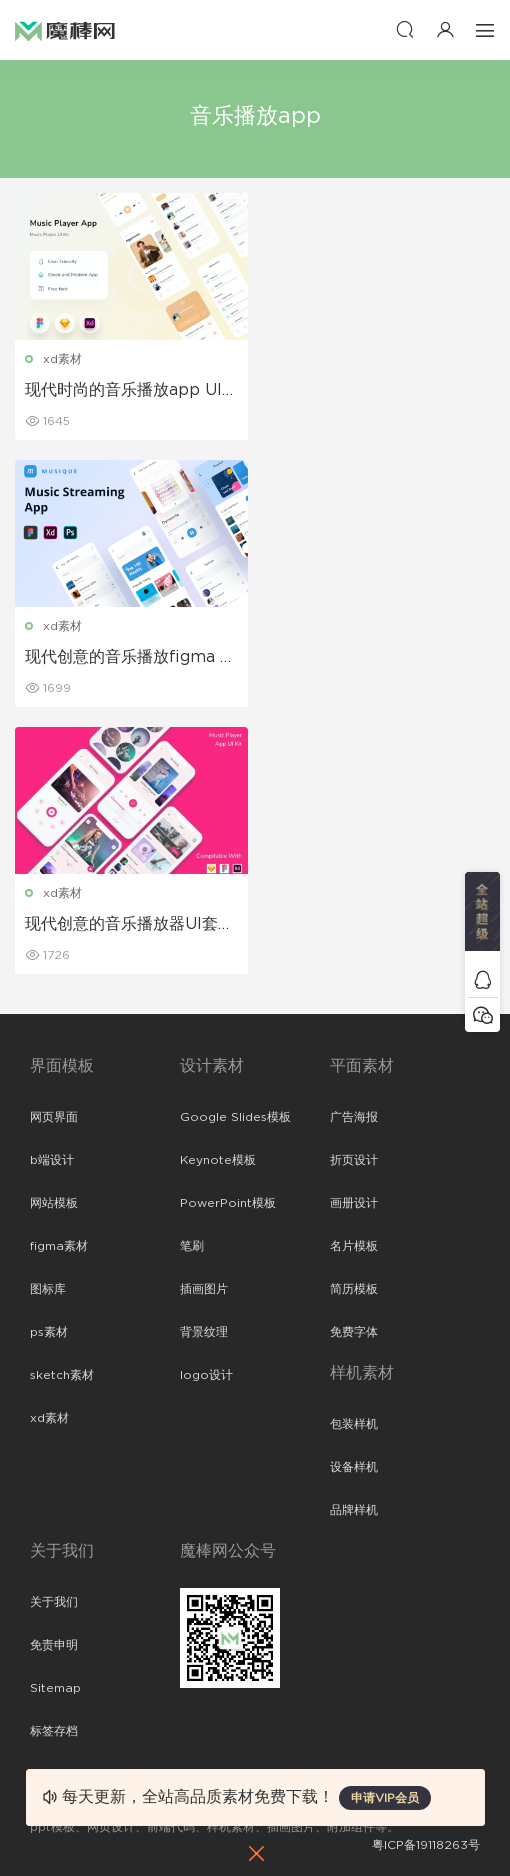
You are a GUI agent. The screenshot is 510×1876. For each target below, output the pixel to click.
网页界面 (54, 1117)
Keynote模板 (218, 1160)
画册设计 (354, 1203)
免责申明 (54, 1645)
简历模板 (354, 1289)
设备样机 (354, 1467)
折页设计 (354, 1160)
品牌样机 (354, 1510)
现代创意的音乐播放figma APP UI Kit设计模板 (129, 658)
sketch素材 (62, 1375)
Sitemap (55, 1688)
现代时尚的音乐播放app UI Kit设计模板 (123, 391)
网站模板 (54, 1203)
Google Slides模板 (235, 1117)
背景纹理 (204, 1332)
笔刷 (192, 1246)
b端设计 (52, 1160)
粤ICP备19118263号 (426, 1845)
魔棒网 (65, 30)
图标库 (48, 1289)
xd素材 (62, 359)
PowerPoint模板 (228, 1203)
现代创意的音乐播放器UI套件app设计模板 (129, 925)
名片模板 (354, 1246)
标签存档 (54, 1731)
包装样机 (354, 1424)
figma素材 (59, 1246)
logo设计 (206, 1375)
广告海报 (354, 1117)
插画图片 (204, 1289)
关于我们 (54, 1602)
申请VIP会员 (385, 1798)
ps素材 (49, 1332)
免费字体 (354, 1332)
